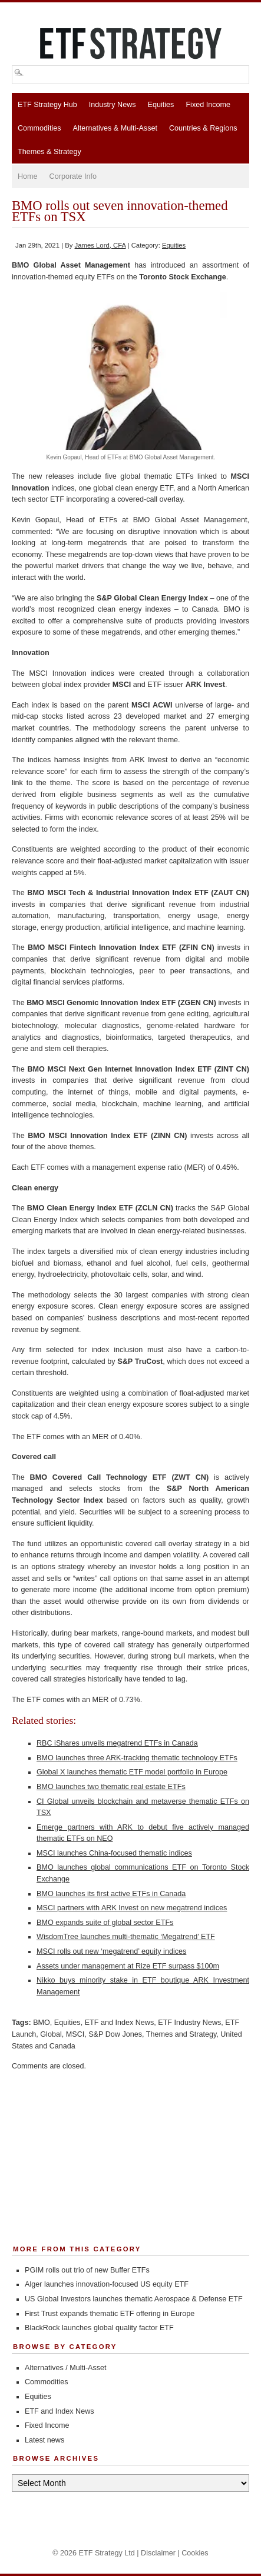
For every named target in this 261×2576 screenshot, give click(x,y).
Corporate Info (73, 176)
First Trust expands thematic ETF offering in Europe (109, 2314)
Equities (161, 105)
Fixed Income (208, 105)
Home (28, 176)
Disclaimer (158, 2553)
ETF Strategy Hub (47, 105)
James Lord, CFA (100, 245)
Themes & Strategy (49, 152)
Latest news (44, 2440)
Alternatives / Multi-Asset (66, 2368)
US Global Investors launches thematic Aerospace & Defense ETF (134, 2299)
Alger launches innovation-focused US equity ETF (107, 2284)
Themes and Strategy (181, 2034)
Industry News (112, 105)
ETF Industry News (189, 2022)
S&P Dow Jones (115, 2034)
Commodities (39, 128)
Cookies (195, 2553)
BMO (41, 2022)
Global (50, 2034)
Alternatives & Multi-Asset (114, 128)
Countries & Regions (203, 128)
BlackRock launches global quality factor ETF (99, 2328)
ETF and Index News (119, 2022)
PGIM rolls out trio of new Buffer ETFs (87, 2270)
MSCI (75, 2034)
